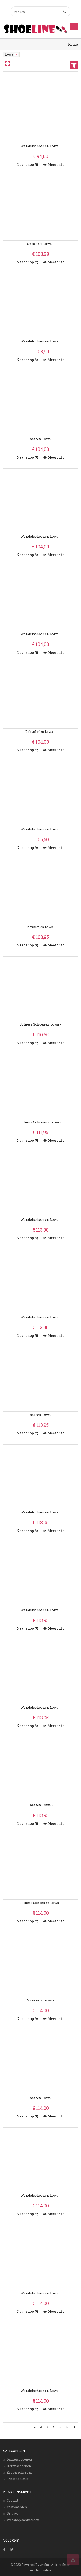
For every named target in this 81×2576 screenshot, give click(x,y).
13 (67, 2427)
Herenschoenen (19, 2466)
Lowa (11, 54)
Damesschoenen (19, 2459)
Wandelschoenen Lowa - (41, 146)
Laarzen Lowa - (40, 439)
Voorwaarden (17, 2507)
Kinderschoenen (19, 2472)
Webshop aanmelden (23, 2520)
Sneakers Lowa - (40, 243)
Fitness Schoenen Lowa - (40, 1024)
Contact (12, 2500)
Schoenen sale (18, 2479)
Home (73, 44)
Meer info (53, 164)
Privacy (12, 2513)
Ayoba (44, 2565)
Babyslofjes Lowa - (40, 731)
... (60, 2427)
